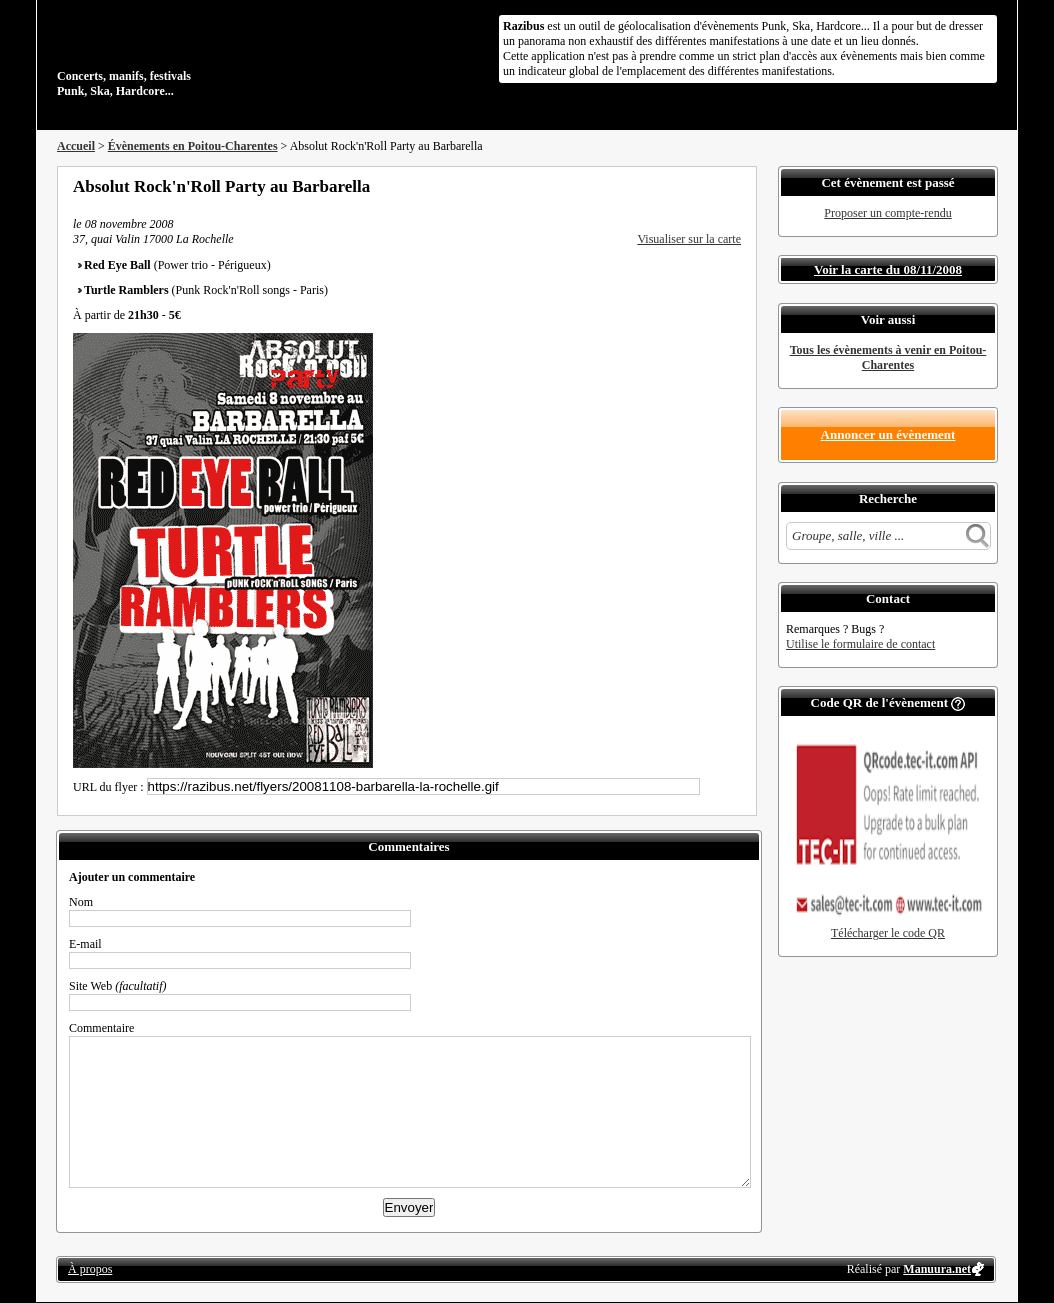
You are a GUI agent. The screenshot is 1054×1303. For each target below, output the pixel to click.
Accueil (76, 146)
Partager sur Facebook (653, 186)
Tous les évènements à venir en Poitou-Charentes (888, 357)
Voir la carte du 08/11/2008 (888, 269)
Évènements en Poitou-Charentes (193, 146)
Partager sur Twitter (680, 186)
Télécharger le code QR (888, 933)
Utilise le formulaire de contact (860, 644)
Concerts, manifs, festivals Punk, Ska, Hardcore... (186, 54)
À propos (90, 1269)
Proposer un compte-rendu (887, 213)
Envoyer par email (707, 186)
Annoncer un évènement (888, 434)
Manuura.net (937, 1269)
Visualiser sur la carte (689, 239)
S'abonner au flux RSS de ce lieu (734, 186)
